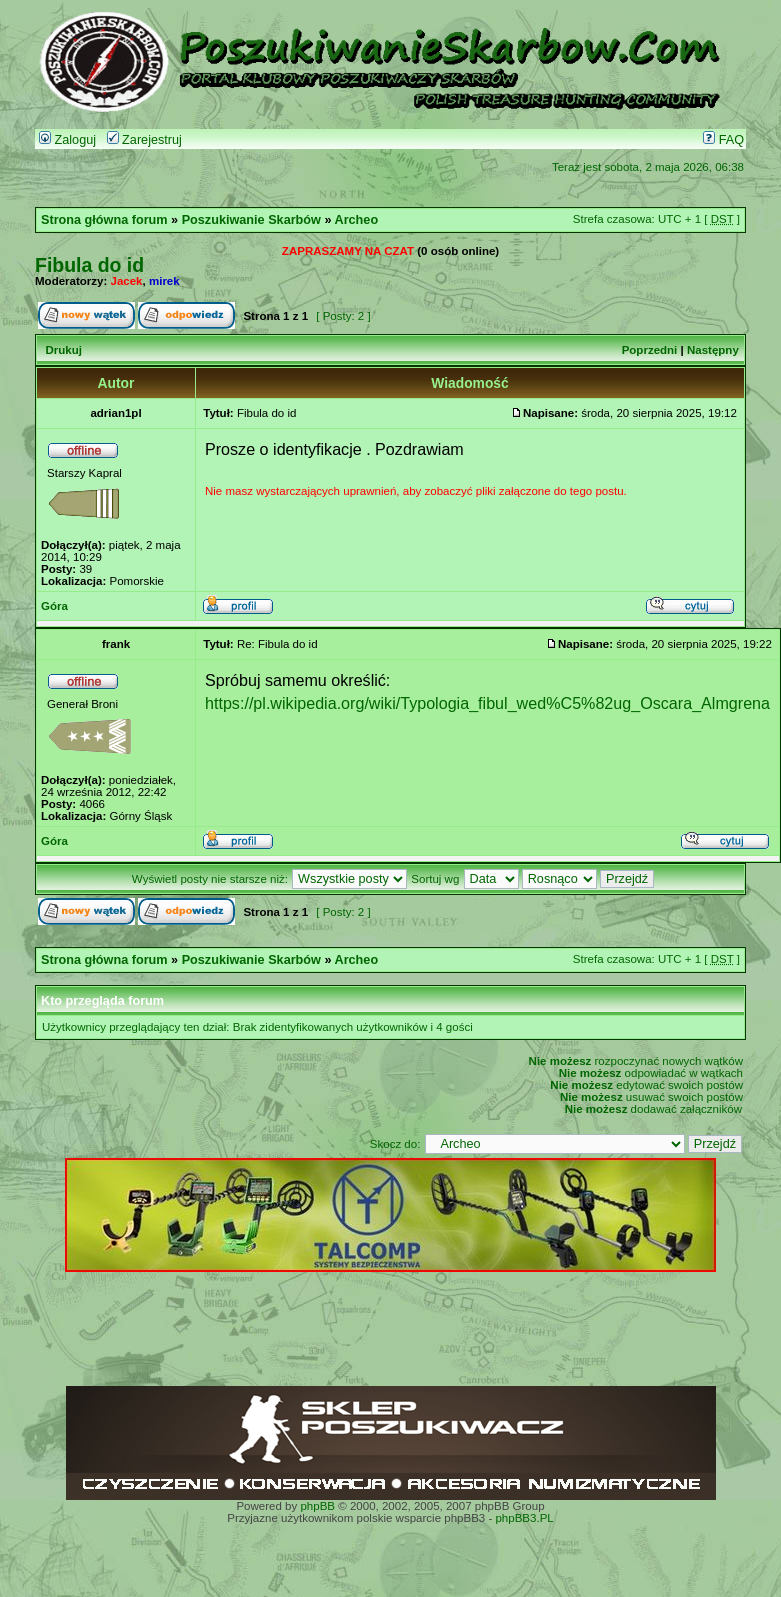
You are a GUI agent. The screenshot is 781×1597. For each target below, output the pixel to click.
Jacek (127, 281)
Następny (713, 350)
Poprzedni (650, 350)
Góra (54, 606)
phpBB (317, 1506)
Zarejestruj (144, 140)
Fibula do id (89, 265)
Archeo (357, 220)
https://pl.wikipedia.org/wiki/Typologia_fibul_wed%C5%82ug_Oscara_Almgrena (487, 703)
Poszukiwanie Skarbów (251, 220)
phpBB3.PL (524, 1518)
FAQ (723, 140)
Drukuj (63, 350)
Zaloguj (67, 140)
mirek (164, 281)
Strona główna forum (104, 220)
